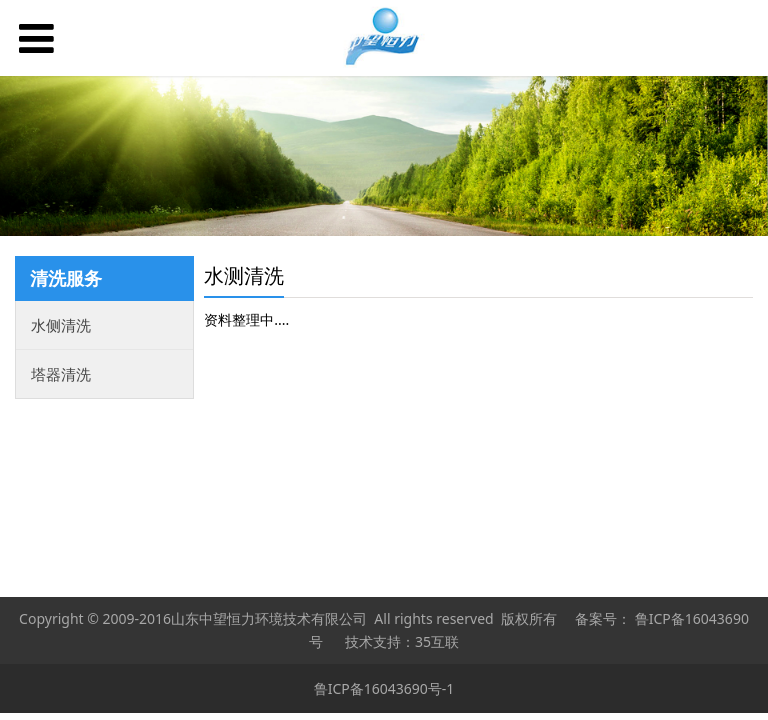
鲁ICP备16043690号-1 (384, 688)
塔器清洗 (61, 374)
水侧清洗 (61, 325)
